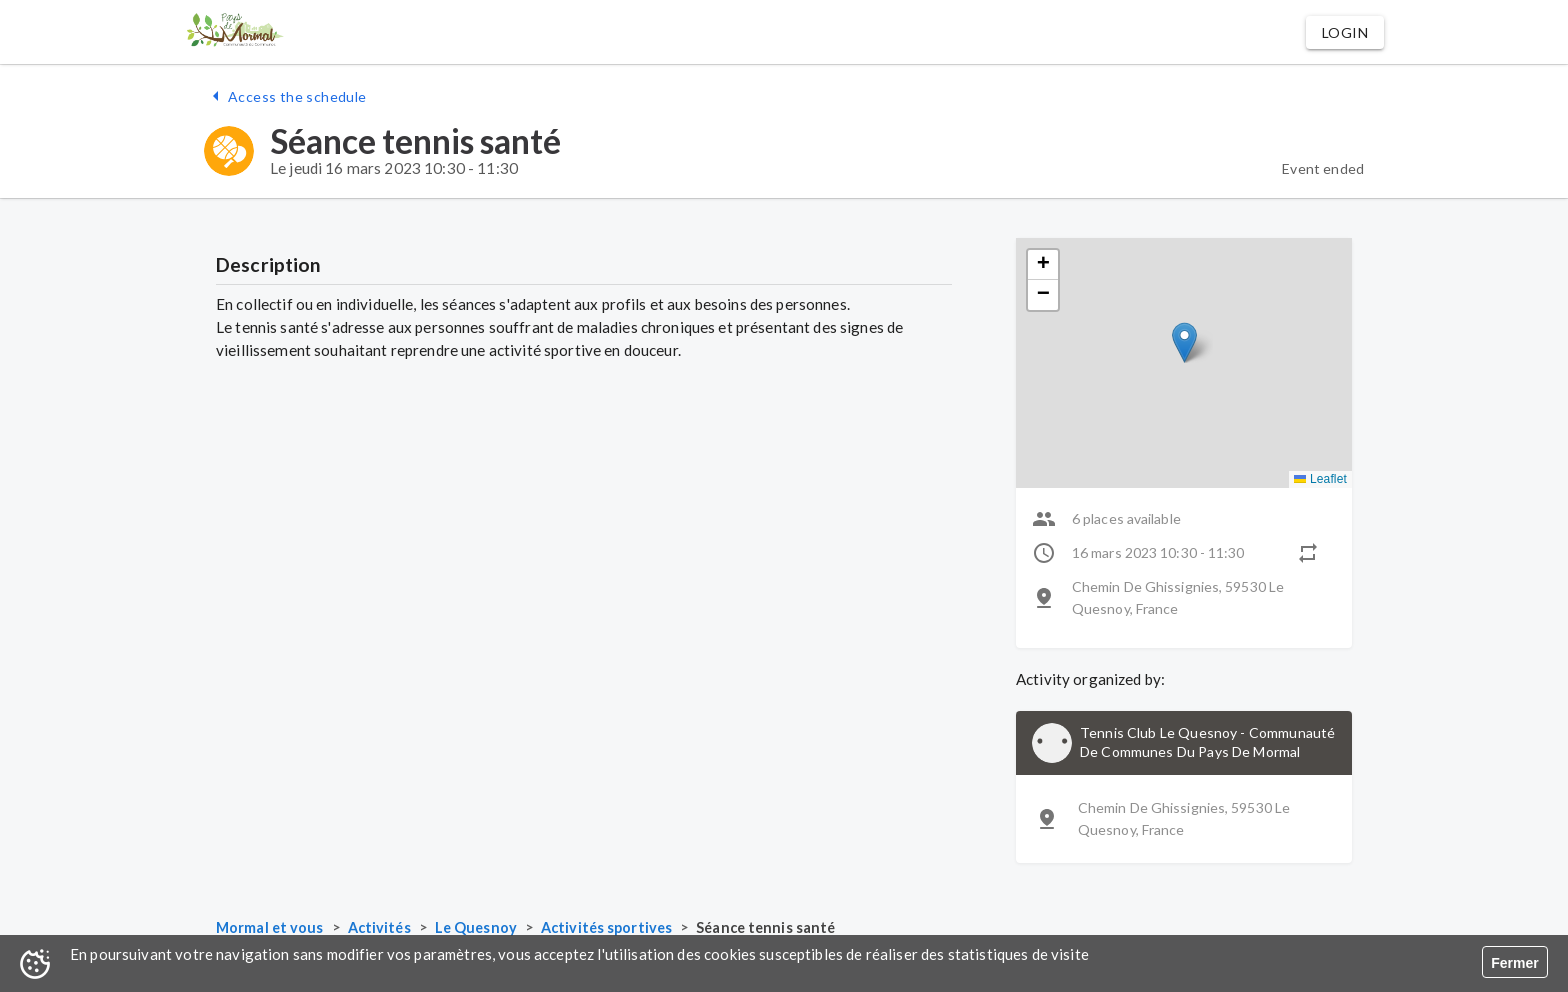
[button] (1345, 32)
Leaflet (1320, 479)
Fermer (1514, 963)
